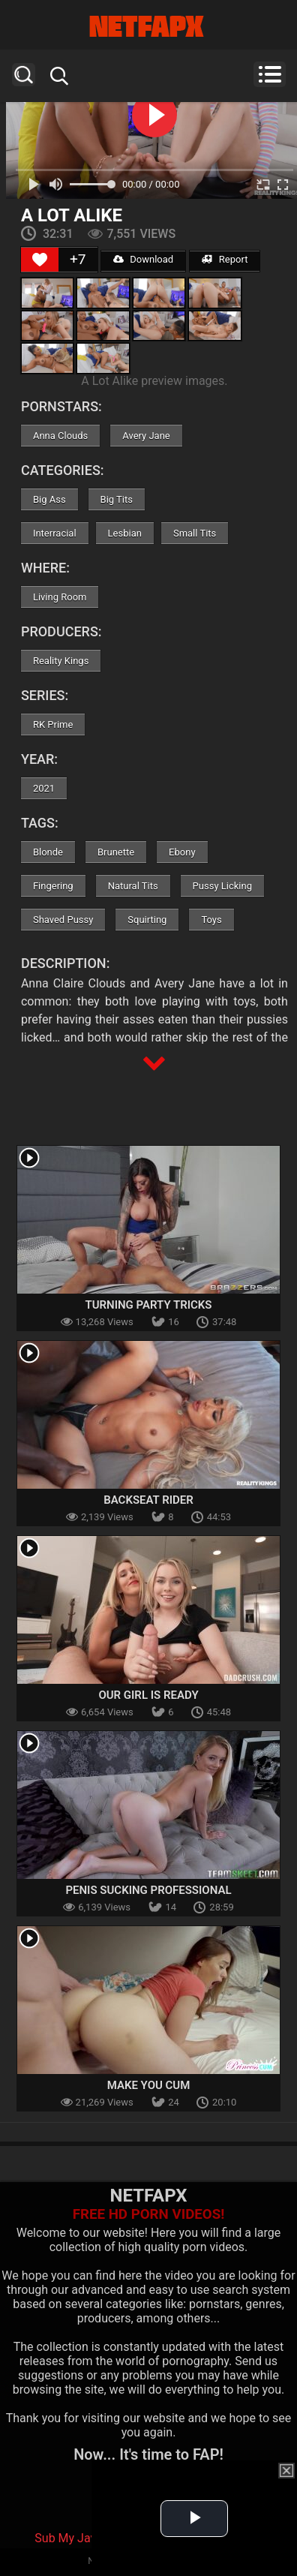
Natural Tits (133, 885)
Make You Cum (148, 2085)
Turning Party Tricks (148, 1305)
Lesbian (125, 533)
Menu (269, 74)
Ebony (182, 852)
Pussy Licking (222, 885)
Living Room (60, 597)
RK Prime (53, 724)
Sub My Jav (65, 2538)
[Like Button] (39, 260)
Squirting (147, 919)
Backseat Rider (149, 1500)
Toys (211, 919)
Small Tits (194, 533)
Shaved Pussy (63, 919)
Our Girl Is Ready (148, 1695)
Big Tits (116, 499)
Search (23, 74)
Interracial (54, 533)
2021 (44, 788)
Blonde (48, 852)
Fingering (53, 885)
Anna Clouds (60, 435)
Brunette (116, 852)
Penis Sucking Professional (148, 1890)
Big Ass (49, 499)
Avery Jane (146, 435)
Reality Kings (60, 660)
